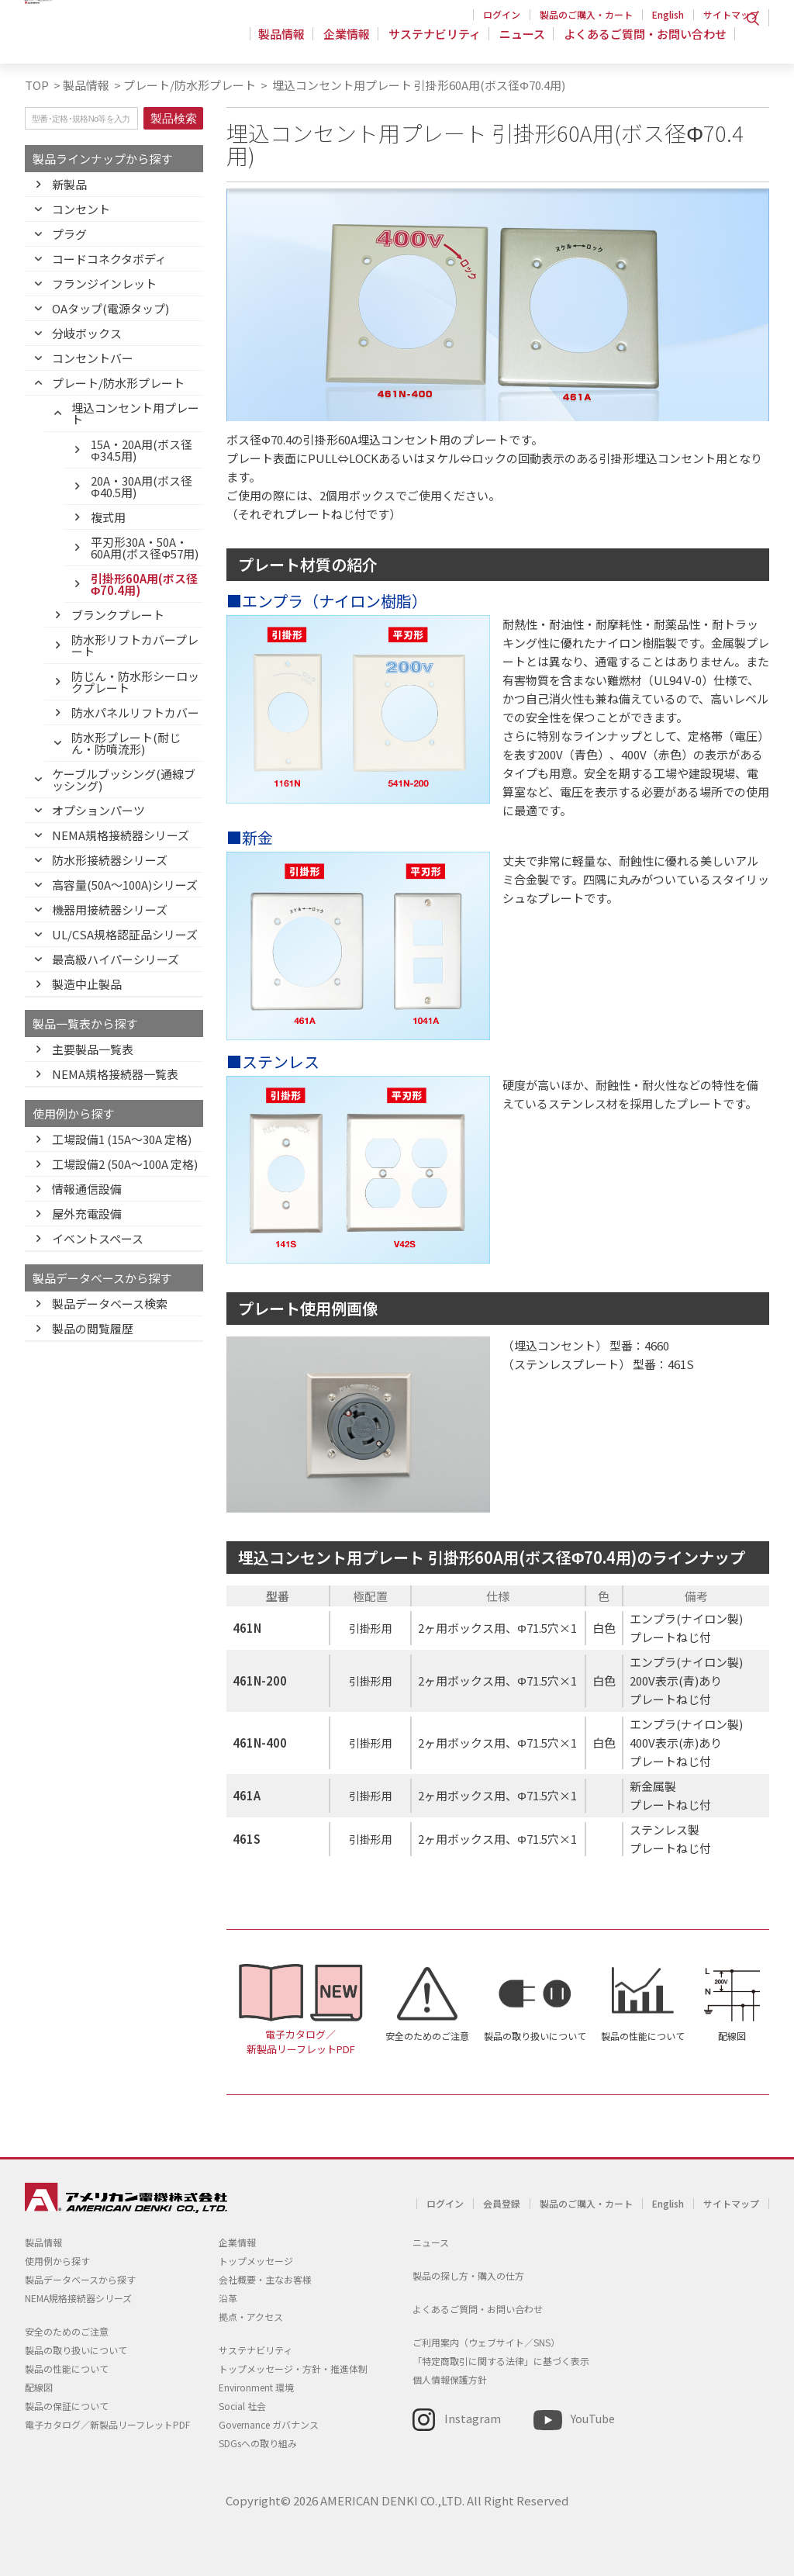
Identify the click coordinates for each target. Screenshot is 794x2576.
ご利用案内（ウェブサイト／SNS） (486, 2342)
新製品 (69, 184)
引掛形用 (370, 1628)
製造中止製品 (87, 984)
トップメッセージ (256, 2260)
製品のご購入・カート (586, 14)
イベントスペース (97, 1238)
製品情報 (291, 42)
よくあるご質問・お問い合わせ (645, 42)
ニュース (524, 42)
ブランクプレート (117, 615)
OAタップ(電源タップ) (110, 308)
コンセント (81, 209)
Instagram (472, 2418)
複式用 (108, 517)
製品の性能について (643, 2035)
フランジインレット (104, 283)
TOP (37, 85)
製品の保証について (67, 2405)
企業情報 (353, 42)
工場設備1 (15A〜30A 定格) (122, 1139)
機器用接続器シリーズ (109, 909)
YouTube (593, 2418)
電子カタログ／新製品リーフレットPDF (301, 2041)
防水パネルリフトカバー (135, 712)
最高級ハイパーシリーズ (115, 959)
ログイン (501, 14)
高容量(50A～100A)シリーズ (125, 885)
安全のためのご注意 (427, 2035)
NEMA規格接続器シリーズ (120, 835)
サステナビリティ (439, 42)
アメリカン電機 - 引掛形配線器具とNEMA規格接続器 (124, 39)
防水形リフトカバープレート (134, 645)
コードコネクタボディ (109, 259)
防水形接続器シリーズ (109, 860)
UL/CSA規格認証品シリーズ (125, 934)
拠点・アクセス (251, 2316)
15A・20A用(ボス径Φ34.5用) (141, 450)
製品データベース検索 (109, 1303)
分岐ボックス (87, 333)
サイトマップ (731, 14)
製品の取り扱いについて (535, 2035)
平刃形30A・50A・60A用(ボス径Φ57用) (144, 548)
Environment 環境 (256, 2387)
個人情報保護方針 (450, 2379)
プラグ (69, 234)
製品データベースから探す (80, 2279)
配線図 (732, 2035)
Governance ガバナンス (269, 2424)
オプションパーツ (98, 810)
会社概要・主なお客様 (265, 2279)
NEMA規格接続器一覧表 (115, 1074)
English (668, 14)
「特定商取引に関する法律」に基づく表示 (501, 2360)
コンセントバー (92, 358)
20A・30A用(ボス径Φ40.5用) (141, 486)
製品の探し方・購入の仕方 (468, 2275)
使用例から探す (57, 2260)
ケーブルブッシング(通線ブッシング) (123, 780)
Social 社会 (242, 2405)
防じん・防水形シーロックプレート (135, 682)
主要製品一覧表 (92, 1049)
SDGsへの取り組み (258, 2443)
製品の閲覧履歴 (92, 1328)
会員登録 (501, 2203)
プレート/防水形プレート (189, 85)
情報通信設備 (87, 1189)
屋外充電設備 (87, 1213)
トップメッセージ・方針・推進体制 (293, 2368)
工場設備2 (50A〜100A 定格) (125, 1164)
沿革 (228, 2298)
